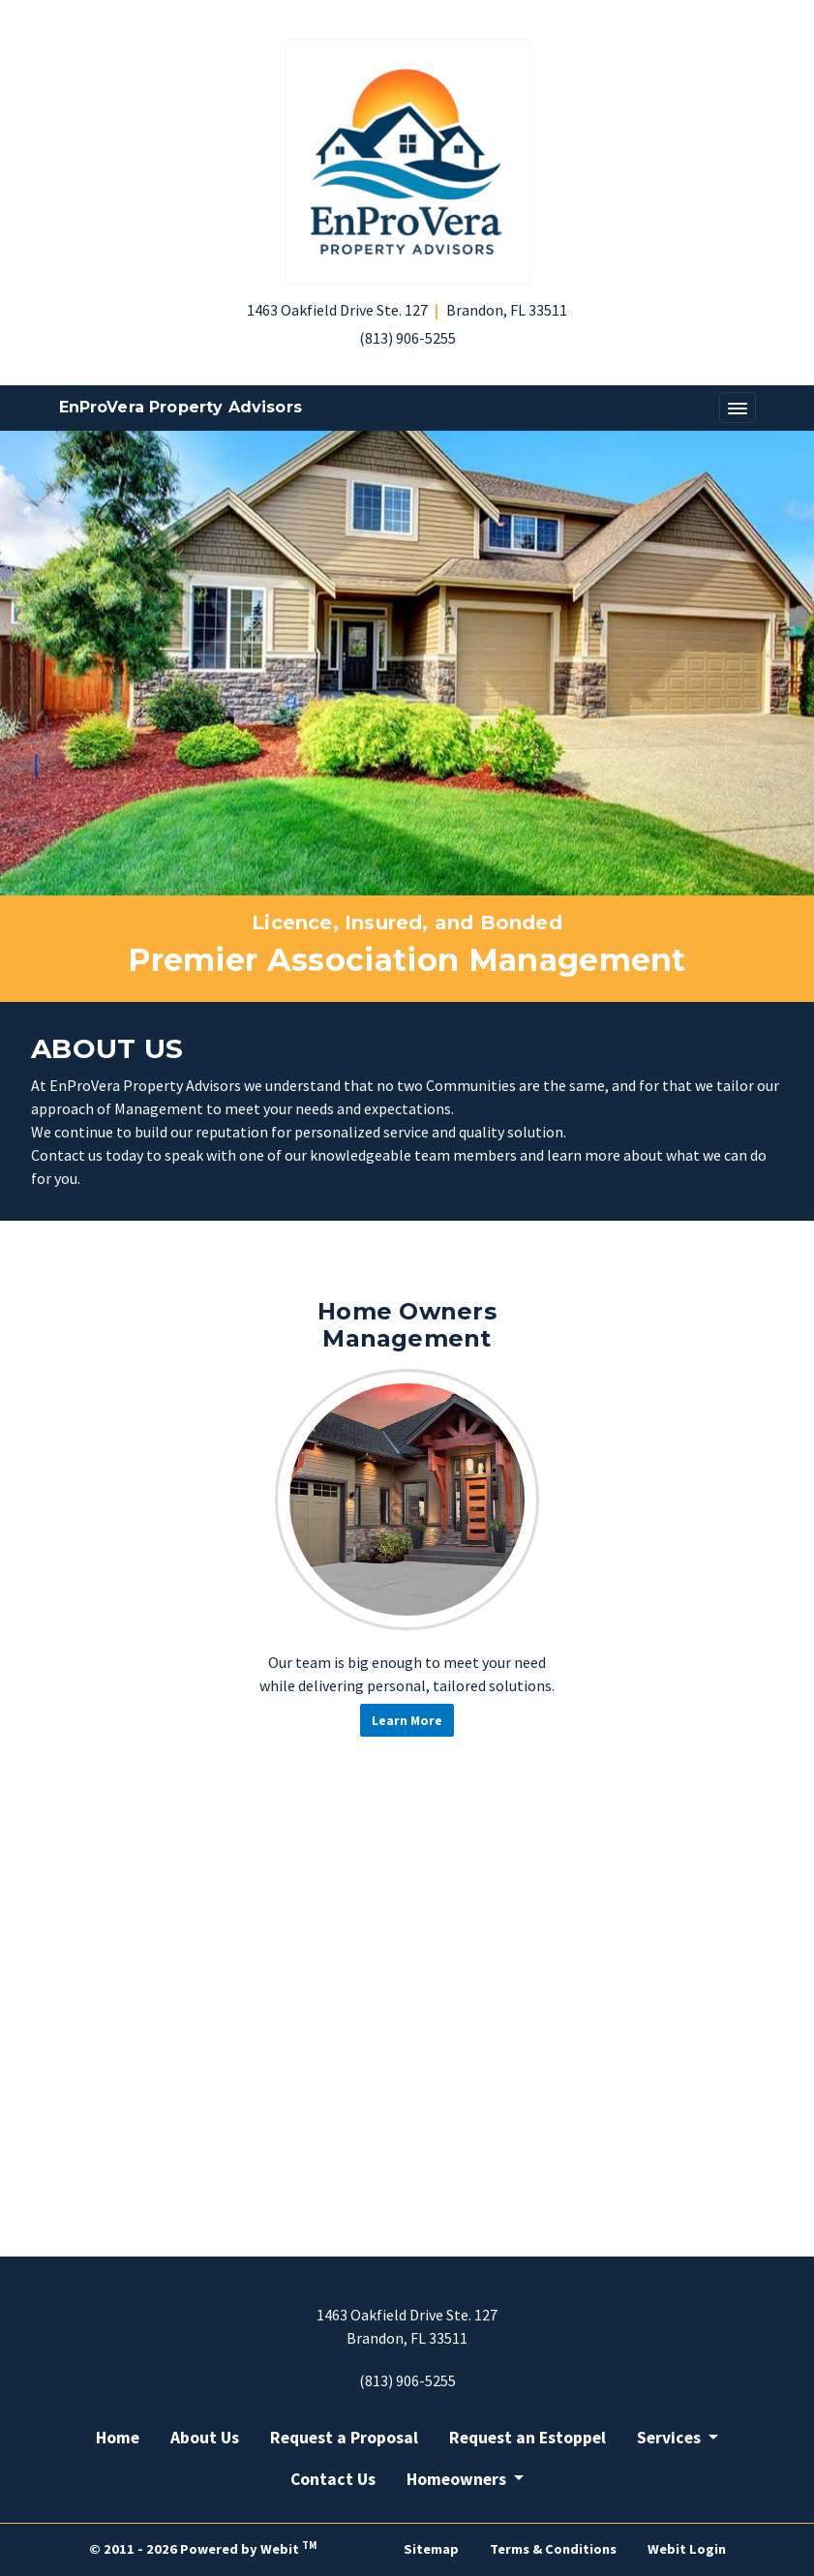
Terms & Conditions (553, 2549)
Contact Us (333, 2479)
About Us (204, 2437)
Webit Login (687, 2549)
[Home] (407, 161)
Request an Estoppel (527, 2437)
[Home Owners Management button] (407, 1499)
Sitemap (431, 2549)
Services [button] (671, 2437)
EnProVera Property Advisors (180, 407)
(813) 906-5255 (407, 338)
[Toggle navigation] (737, 407)
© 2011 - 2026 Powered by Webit (203, 2548)
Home (117, 2437)
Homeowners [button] (458, 2479)
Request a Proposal (344, 2437)
